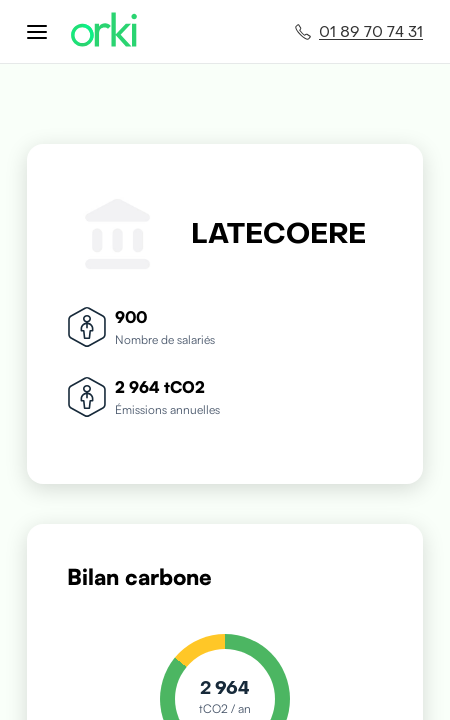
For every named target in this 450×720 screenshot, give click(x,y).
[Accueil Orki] (104, 31)
